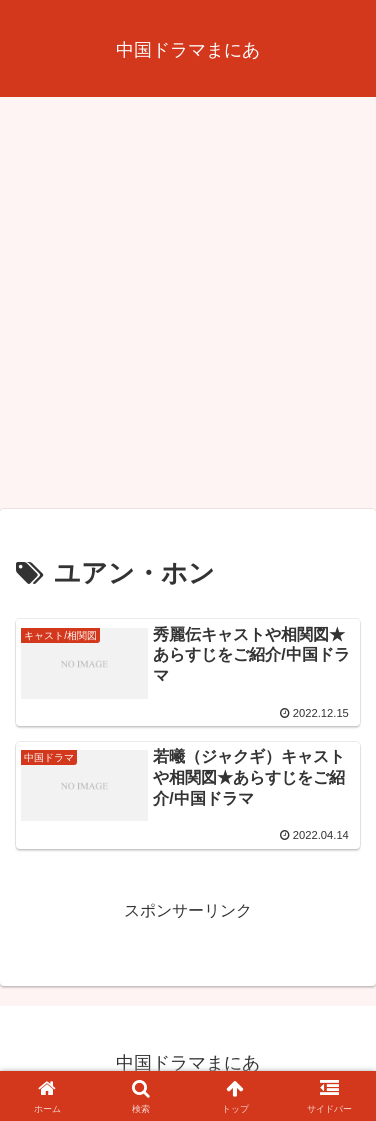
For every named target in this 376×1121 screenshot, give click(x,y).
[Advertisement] (188, 309)
